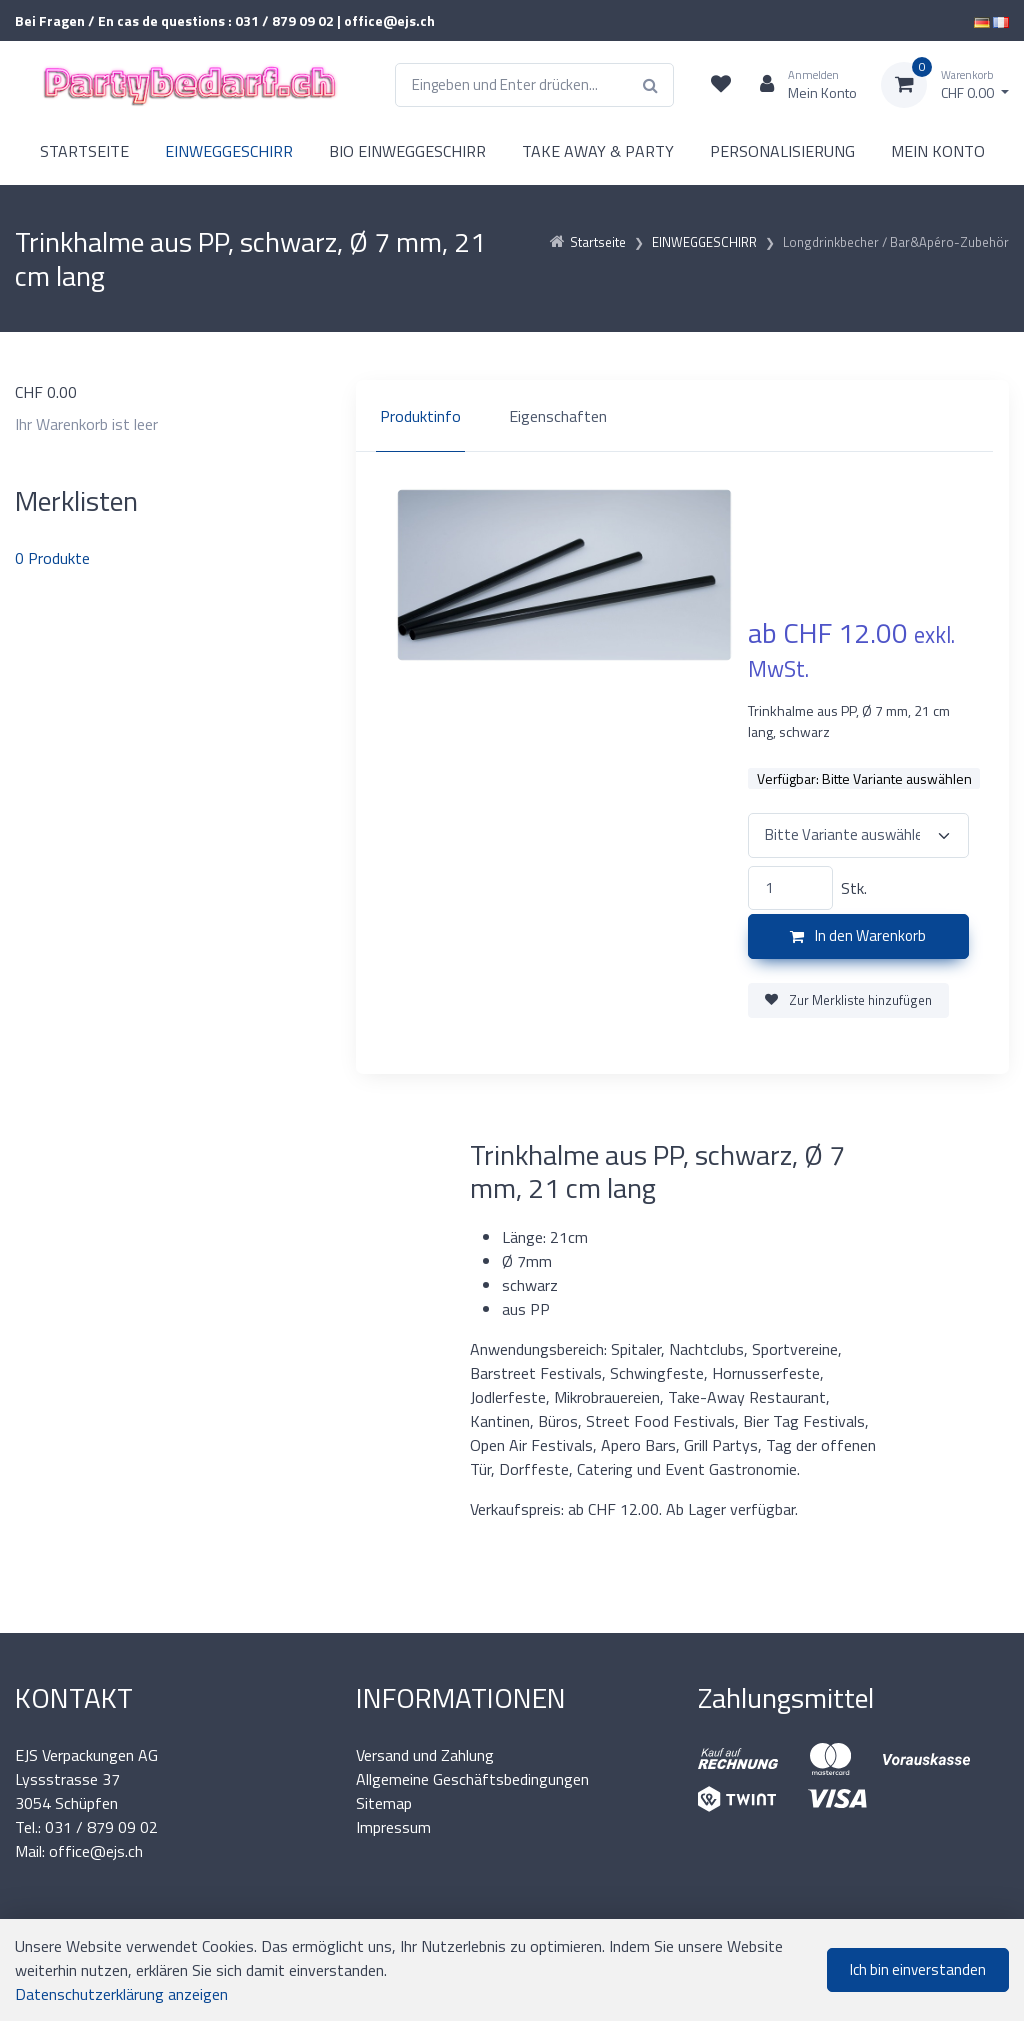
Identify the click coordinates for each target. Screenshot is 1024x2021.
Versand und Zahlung (425, 1755)
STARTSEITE (84, 151)
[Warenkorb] (945, 85)
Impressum (393, 1827)
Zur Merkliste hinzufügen (848, 1000)
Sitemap (384, 1803)
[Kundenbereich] (800, 85)
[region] (682, 416)
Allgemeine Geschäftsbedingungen (472, 1779)
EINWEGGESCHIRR (229, 151)
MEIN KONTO (938, 151)
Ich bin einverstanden (918, 1969)
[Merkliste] (721, 85)
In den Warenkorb (858, 935)
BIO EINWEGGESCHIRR (407, 151)
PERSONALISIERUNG (782, 151)
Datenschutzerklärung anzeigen (121, 1994)
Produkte (52, 558)
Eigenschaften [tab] (558, 416)
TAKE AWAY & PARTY (598, 151)
